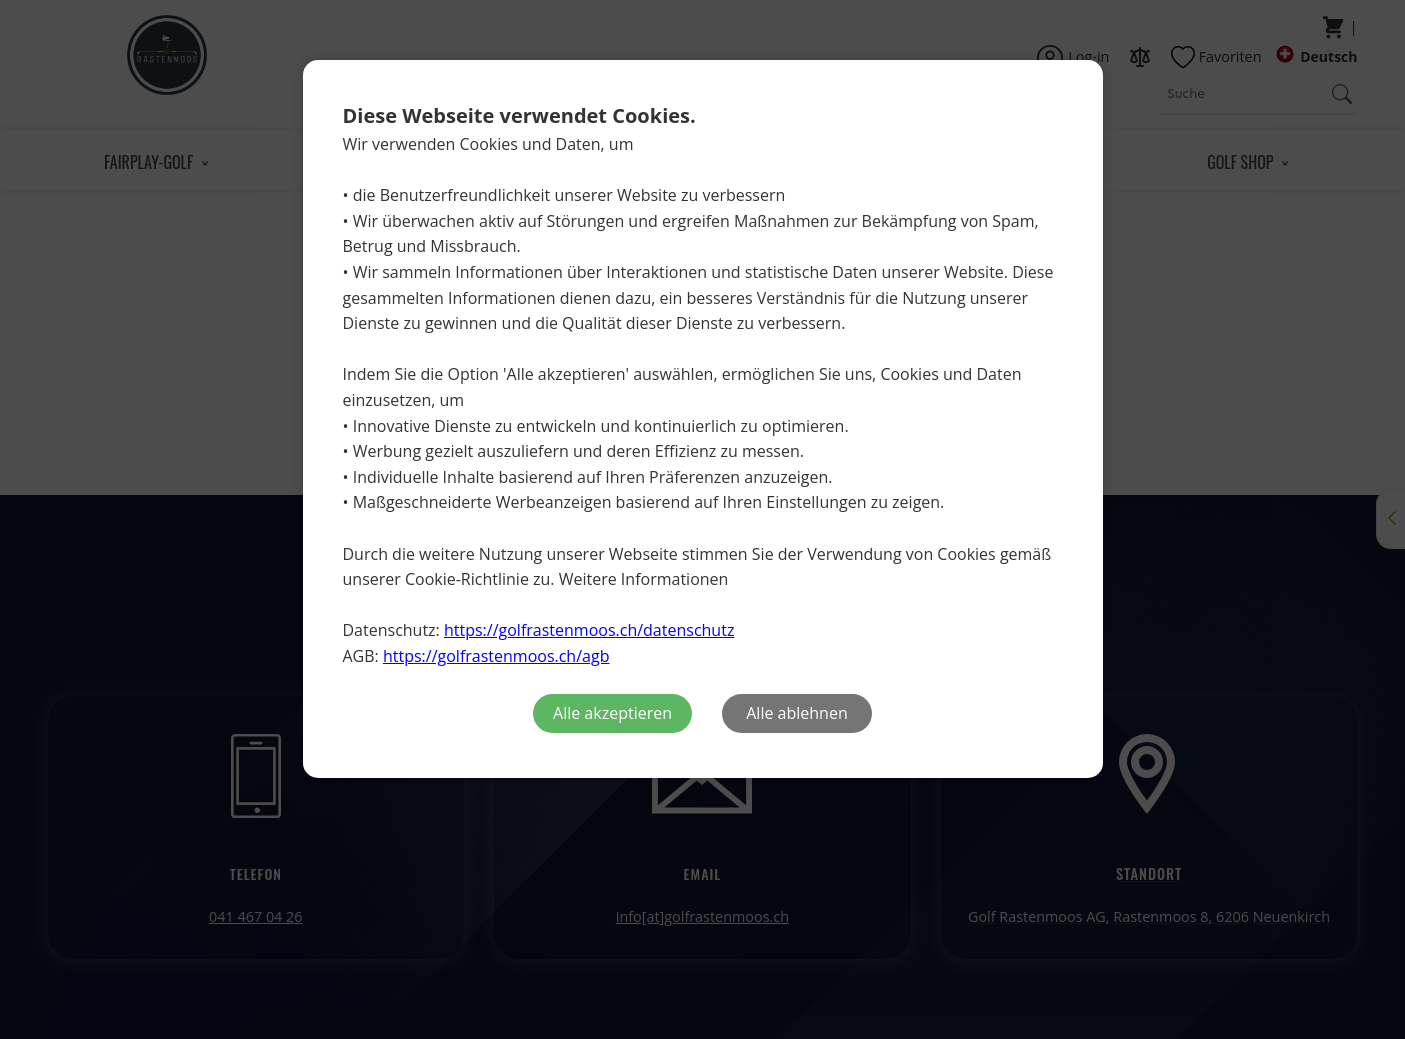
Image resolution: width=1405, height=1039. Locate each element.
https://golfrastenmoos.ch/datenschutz (589, 630)
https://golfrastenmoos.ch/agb (496, 656)
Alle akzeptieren (612, 713)
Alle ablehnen (796, 713)
